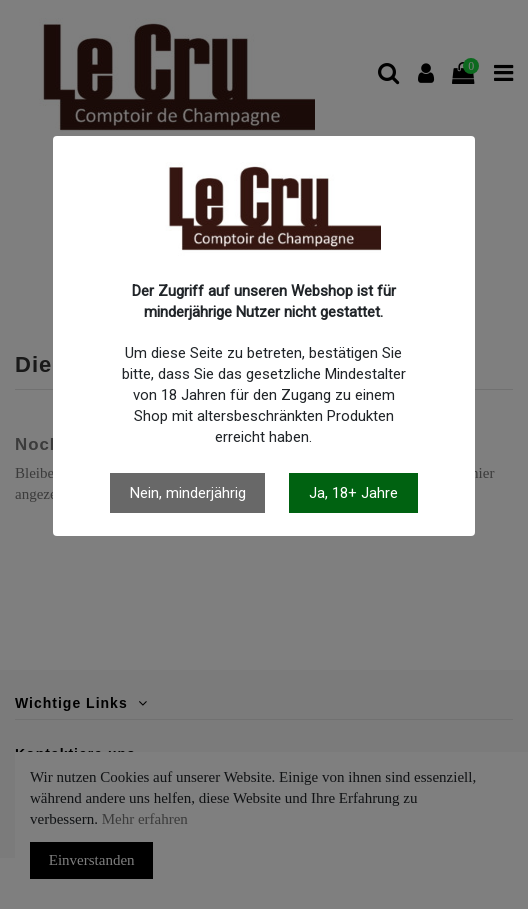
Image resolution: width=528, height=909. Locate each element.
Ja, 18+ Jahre (353, 493)
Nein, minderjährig (188, 493)
